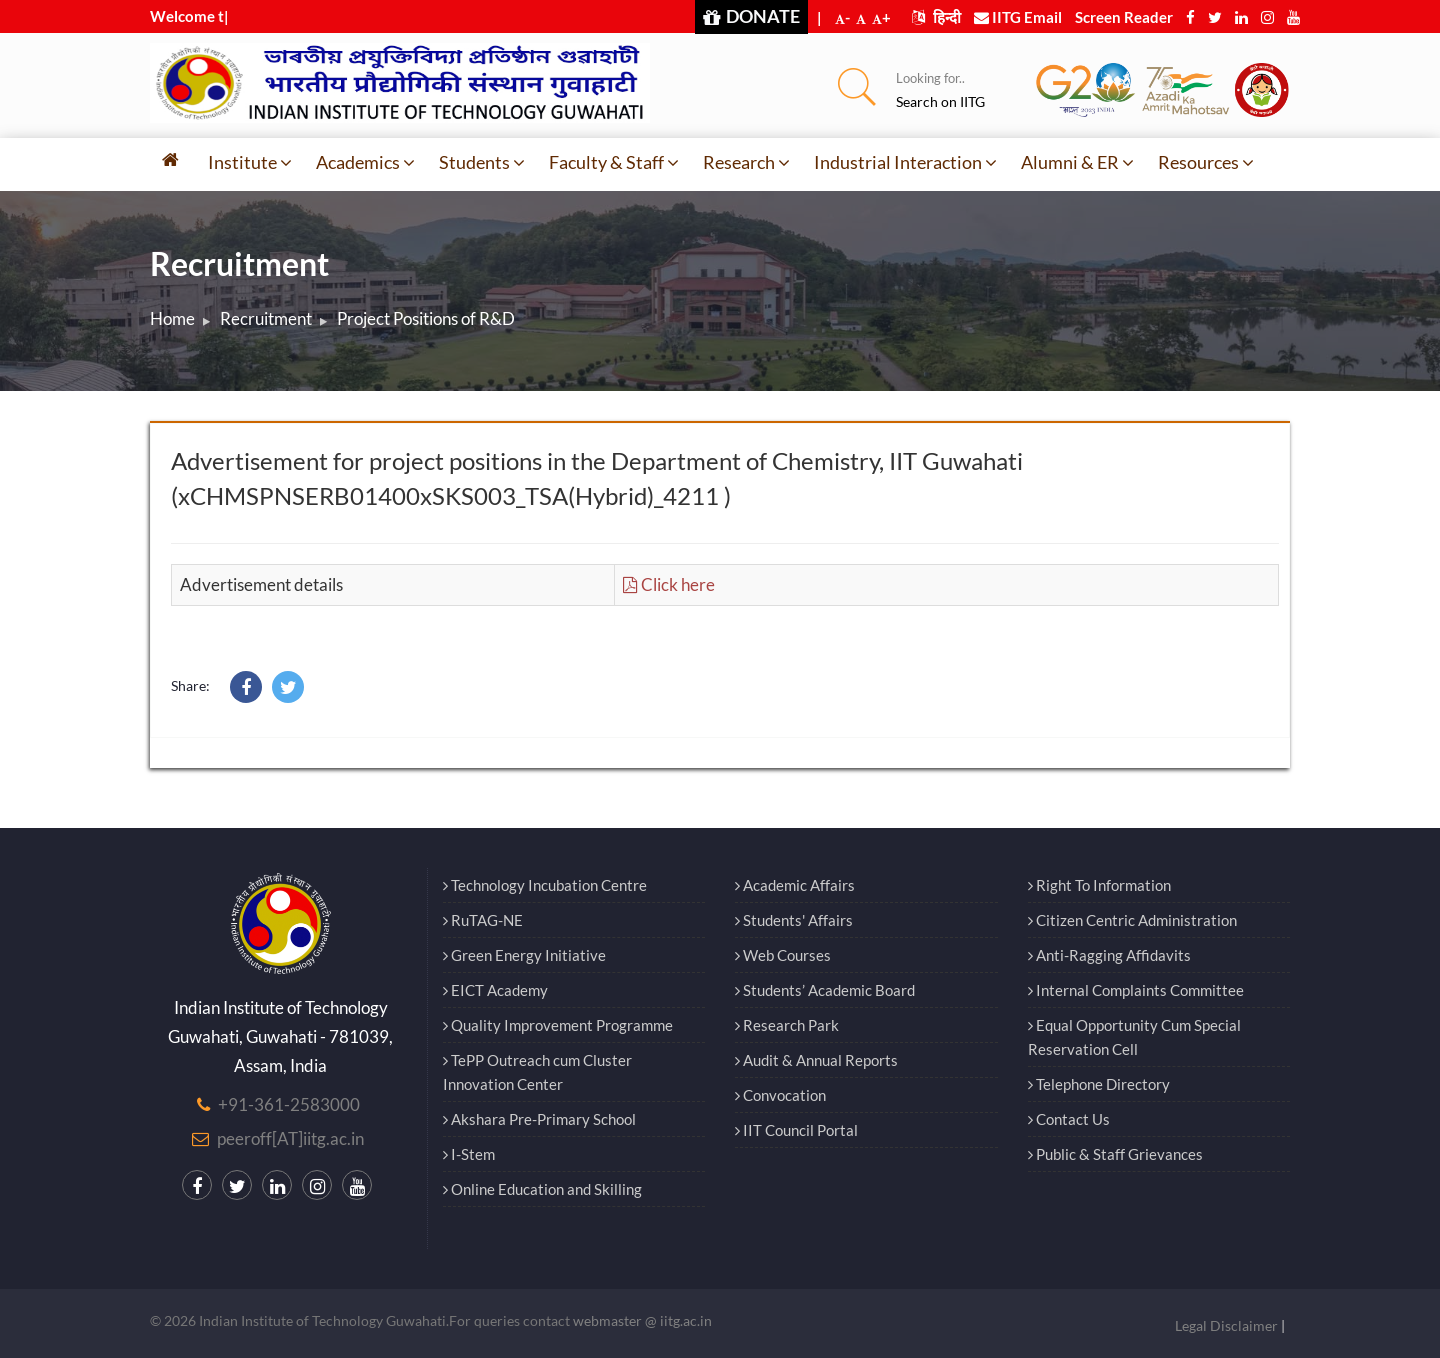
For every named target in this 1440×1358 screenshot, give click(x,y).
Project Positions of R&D (426, 318)
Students (482, 162)
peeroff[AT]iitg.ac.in (290, 1138)
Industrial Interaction (905, 162)
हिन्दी (936, 17)
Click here (669, 584)
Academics (365, 162)
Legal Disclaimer (1226, 1325)
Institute (250, 162)
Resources (1206, 162)
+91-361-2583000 (289, 1104)
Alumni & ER (1077, 162)
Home (172, 318)
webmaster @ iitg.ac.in (642, 1320)
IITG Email (1018, 17)
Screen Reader (1124, 17)
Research (746, 162)
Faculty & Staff (614, 162)
